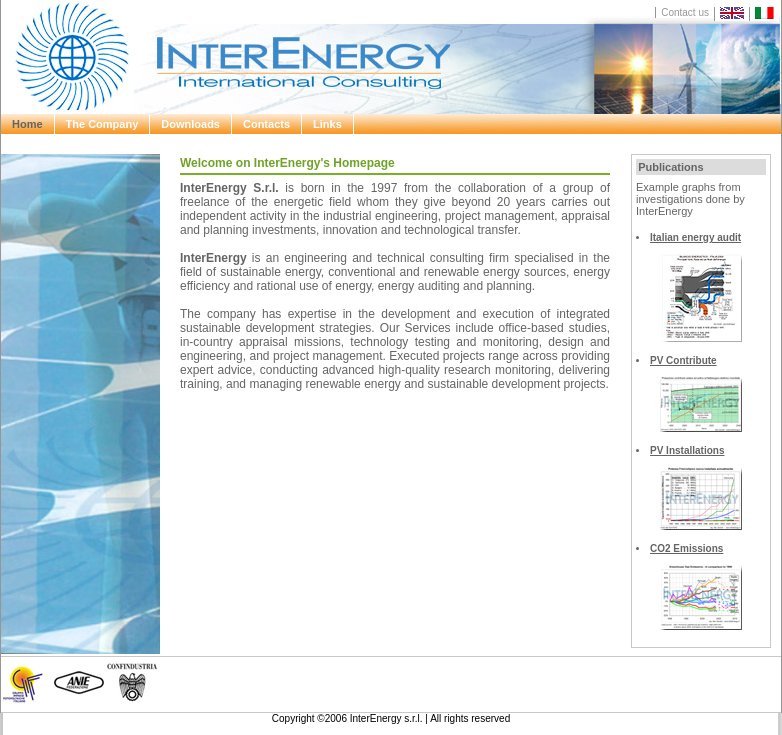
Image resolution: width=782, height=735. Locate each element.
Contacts (266, 124)
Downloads (190, 124)
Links (327, 124)
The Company (102, 124)
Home (27, 124)
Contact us (685, 12)
